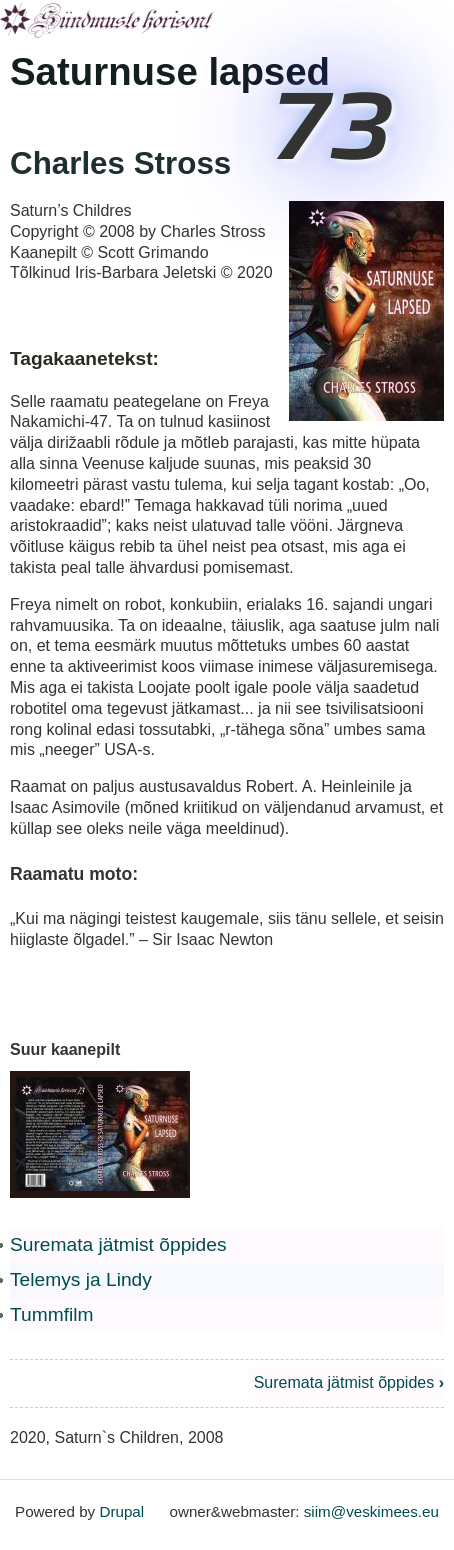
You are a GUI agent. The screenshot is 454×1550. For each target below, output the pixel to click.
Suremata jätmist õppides (118, 1244)
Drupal (121, 1511)
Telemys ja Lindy (81, 1279)
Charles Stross (120, 163)
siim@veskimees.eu (371, 1511)
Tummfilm (52, 1314)
